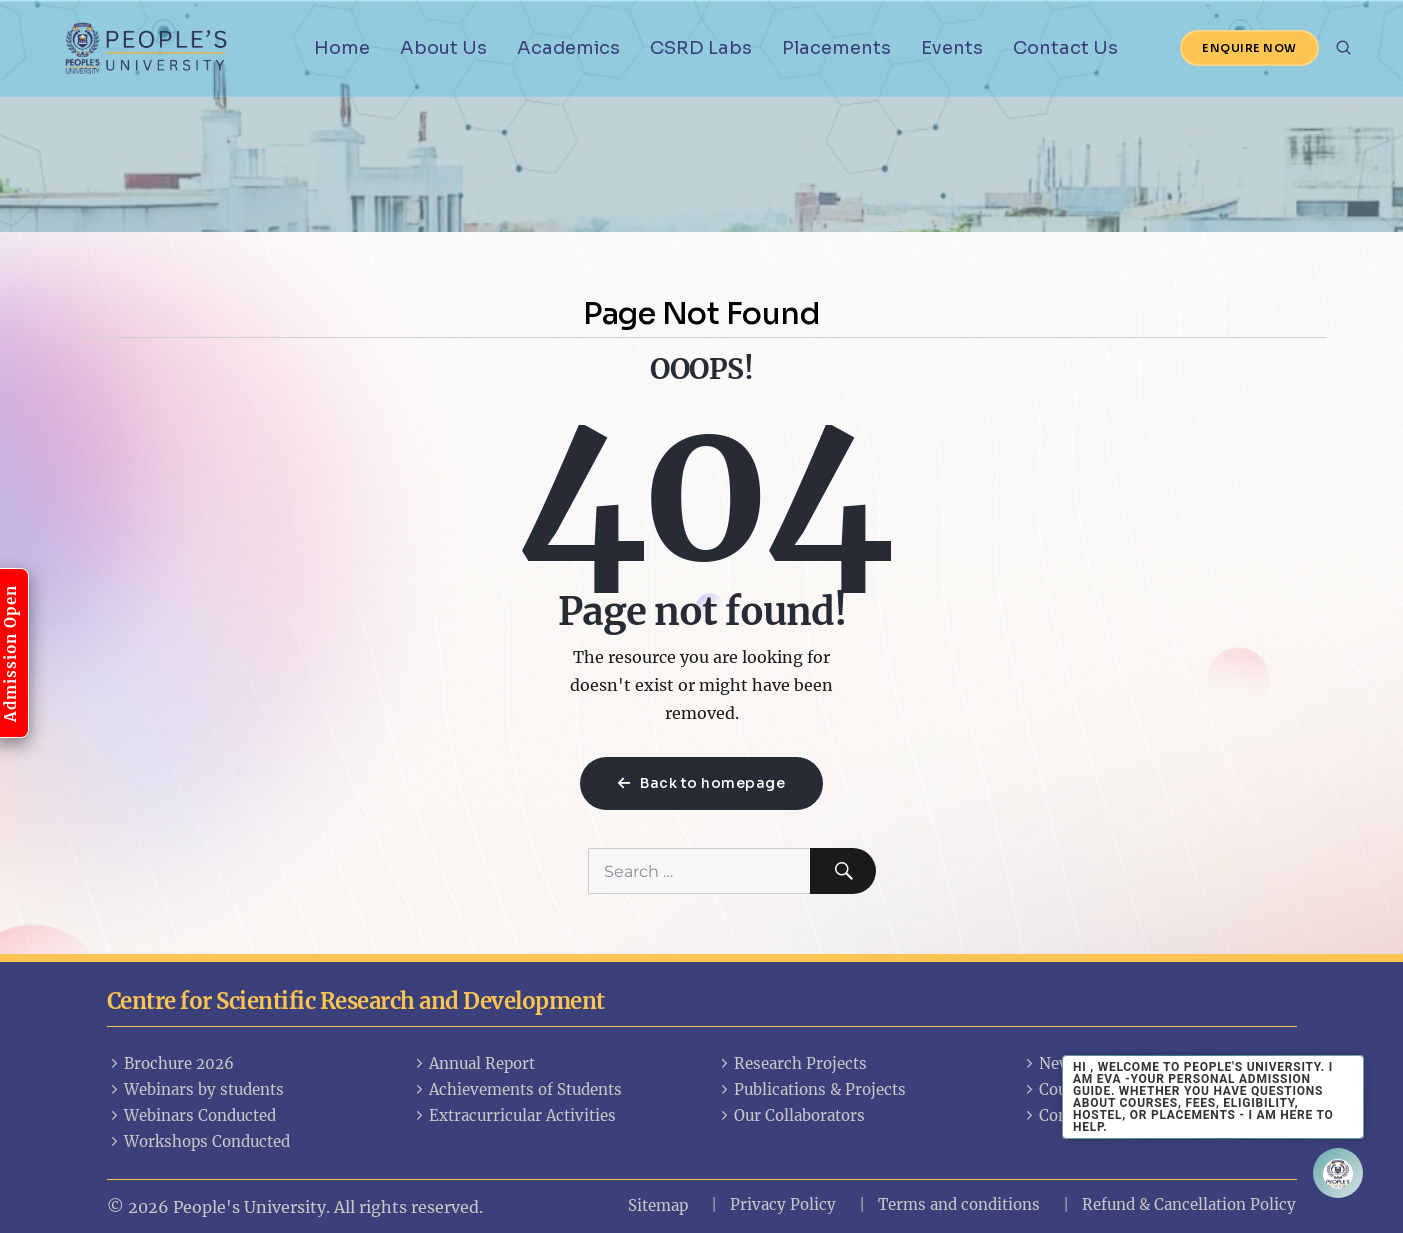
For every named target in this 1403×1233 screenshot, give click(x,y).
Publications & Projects (812, 1089)
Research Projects (792, 1063)
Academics (568, 48)
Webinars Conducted (192, 1115)
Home (342, 48)
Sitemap (658, 1205)
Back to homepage (701, 783)
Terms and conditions (959, 1204)
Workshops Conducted (199, 1141)
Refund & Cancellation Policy (1189, 1204)
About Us (443, 48)
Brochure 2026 (171, 1063)
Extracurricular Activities (514, 1115)
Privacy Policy (783, 1204)
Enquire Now (1249, 48)
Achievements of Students (517, 1089)
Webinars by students (196, 1089)
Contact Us (1065, 48)
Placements (836, 48)
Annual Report (474, 1063)
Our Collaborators (791, 1115)
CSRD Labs (701, 48)
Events (952, 48)
